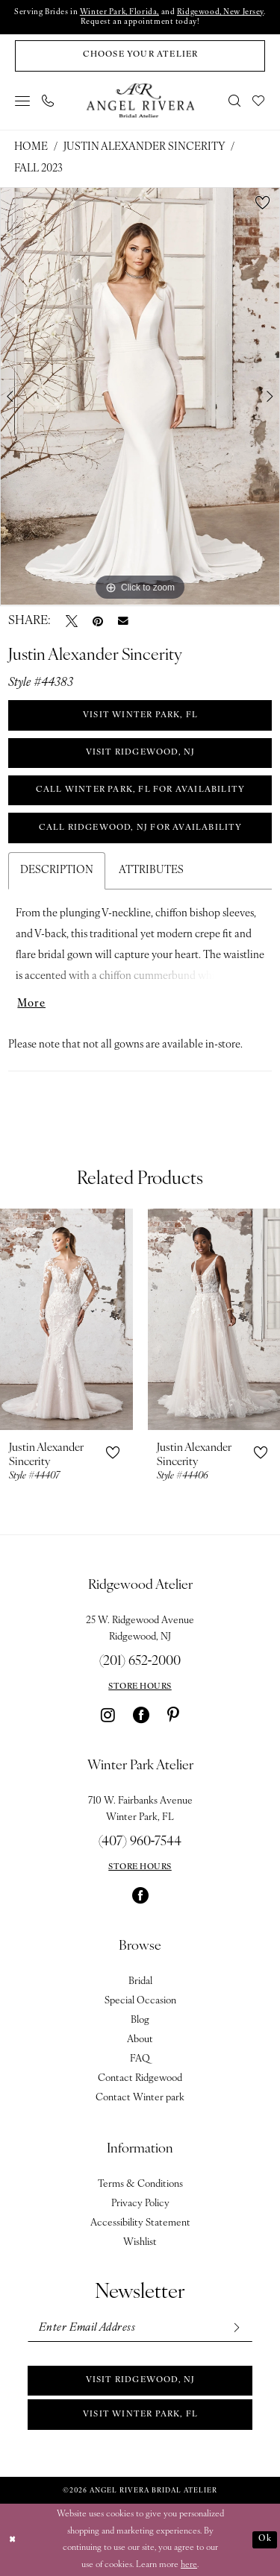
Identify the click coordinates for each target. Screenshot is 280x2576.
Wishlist (140, 2242)
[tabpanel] (140, 396)
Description (56, 870)
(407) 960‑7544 (140, 1842)
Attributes (151, 870)
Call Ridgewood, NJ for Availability (141, 828)
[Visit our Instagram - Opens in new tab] (108, 1715)
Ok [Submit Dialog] (264, 2539)
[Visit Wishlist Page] (259, 101)
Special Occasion (140, 2001)
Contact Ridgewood (140, 2078)
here (189, 2564)
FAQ (140, 2059)
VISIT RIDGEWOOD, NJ (141, 753)
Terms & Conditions (140, 2184)
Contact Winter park (140, 2098)
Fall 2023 (38, 168)
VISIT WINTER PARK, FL (140, 715)
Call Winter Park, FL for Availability (140, 790)
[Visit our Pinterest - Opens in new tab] (173, 1715)
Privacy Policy (140, 2203)
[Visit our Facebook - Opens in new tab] (141, 1715)
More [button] (31, 1004)
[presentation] (66, 1319)
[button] (23, 100)
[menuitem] (23, 100)
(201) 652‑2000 (140, 1661)
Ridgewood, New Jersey (220, 12)
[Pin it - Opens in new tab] (98, 621)
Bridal (140, 1981)
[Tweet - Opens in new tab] (72, 621)
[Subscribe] (235, 2328)
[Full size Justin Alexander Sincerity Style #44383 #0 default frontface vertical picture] (140, 396)
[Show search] (235, 101)
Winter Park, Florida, (119, 12)
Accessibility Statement (140, 2223)
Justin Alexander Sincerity (144, 147)
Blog (140, 2020)
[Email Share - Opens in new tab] (123, 621)
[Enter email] (140, 2328)
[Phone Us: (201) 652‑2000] (48, 101)
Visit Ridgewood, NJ (141, 2380)
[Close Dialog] (12, 2540)
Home (31, 147)
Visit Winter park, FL (140, 2414)
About (140, 2039)
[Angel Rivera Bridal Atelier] (140, 100)
